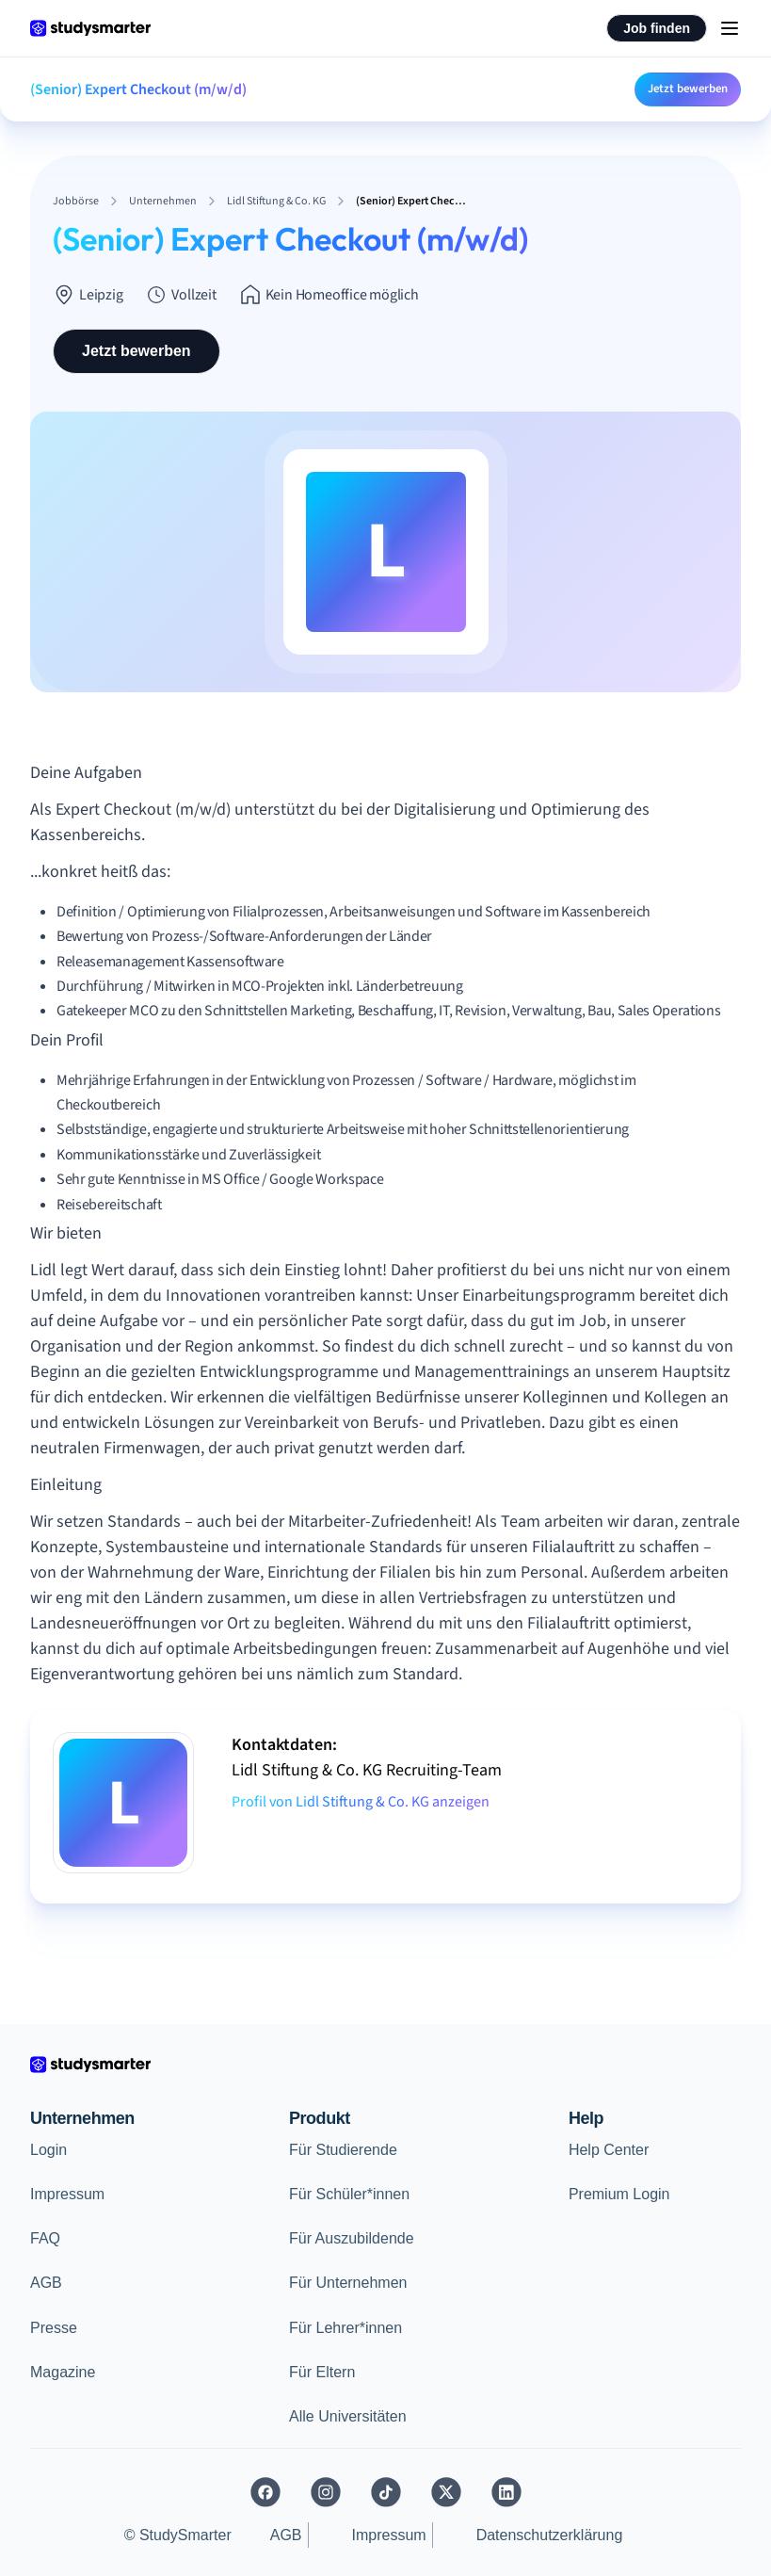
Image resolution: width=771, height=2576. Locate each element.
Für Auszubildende (351, 2238)
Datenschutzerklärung (549, 2535)
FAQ (45, 2238)
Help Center (609, 2150)
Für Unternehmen (348, 2283)
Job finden (656, 28)
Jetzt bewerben (688, 88)
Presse (53, 2328)
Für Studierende (343, 2150)
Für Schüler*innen (349, 2194)
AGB (46, 2283)
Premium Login (619, 2194)
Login (48, 2150)
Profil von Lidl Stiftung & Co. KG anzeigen (361, 1801)
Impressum (67, 2194)
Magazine (62, 2372)
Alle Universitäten (348, 2416)
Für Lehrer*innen (345, 2328)
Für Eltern (322, 2372)
